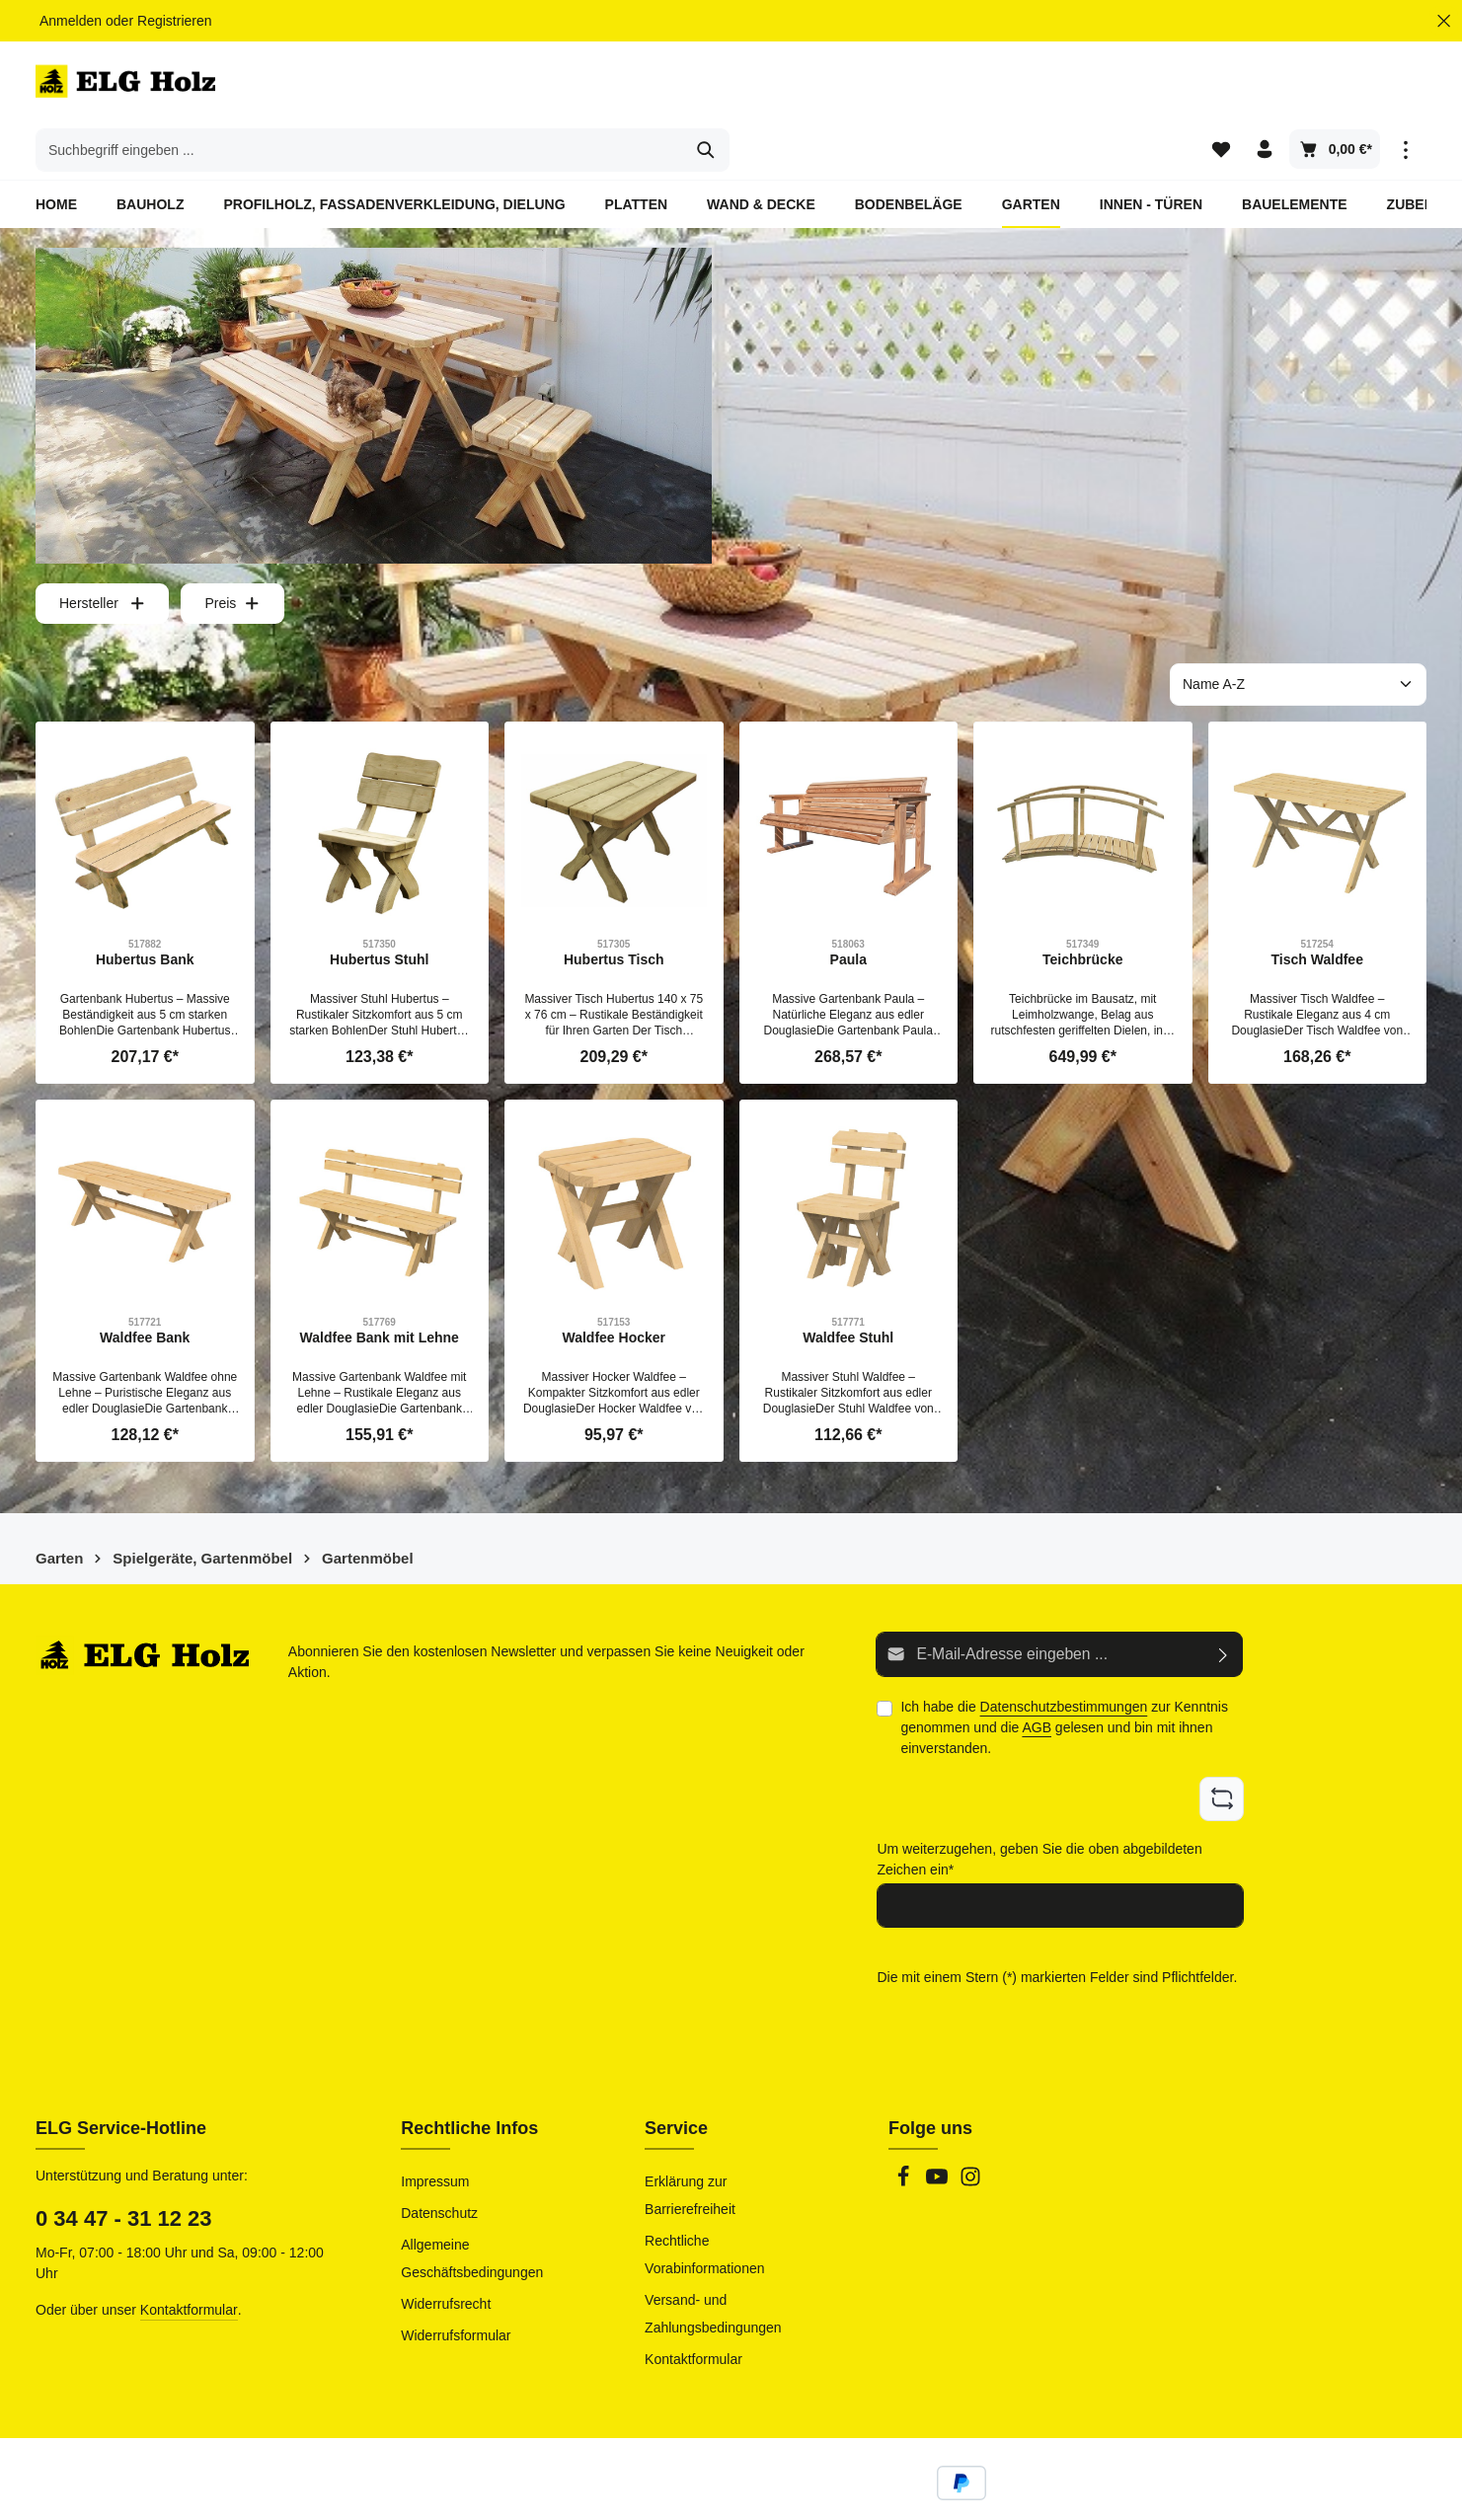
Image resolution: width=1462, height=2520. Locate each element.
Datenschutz (439, 2162)
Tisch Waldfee (1317, 916)
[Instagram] (970, 2131)
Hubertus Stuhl (379, 916)
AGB (1036, 1682)
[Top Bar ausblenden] (1443, 21)
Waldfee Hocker (613, 1294)
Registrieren (174, 21)
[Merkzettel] (1217, 89)
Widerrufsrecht (446, 2252)
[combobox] (708, 89)
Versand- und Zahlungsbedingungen (713, 2262)
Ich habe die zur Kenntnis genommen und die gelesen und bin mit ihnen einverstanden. (1064, 1682)
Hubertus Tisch (614, 916)
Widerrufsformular (455, 2284)
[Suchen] (1055, 89)
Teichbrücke (1082, 916)
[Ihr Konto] (1264, 89)
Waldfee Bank (145, 1294)
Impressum (435, 2130)
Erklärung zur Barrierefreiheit (690, 2144)
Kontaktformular (189, 2258)
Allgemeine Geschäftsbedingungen (472, 2207)
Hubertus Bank (145, 916)
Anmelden (70, 21)
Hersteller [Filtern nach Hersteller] (102, 560)
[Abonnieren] (1223, 1610)
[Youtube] (939, 2131)
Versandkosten (993, 2490)
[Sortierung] (1298, 641)
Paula (848, 916)
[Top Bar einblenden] (1405, 89)
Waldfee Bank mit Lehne (379, 1294)
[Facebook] (905, 2131)
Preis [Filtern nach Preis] (232, 560)
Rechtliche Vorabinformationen (704, 2203)
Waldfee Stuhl (848, 1294)
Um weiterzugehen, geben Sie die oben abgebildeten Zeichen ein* (1039, 1811)
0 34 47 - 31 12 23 (124, 2167)
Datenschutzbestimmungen (1064, 1661)
